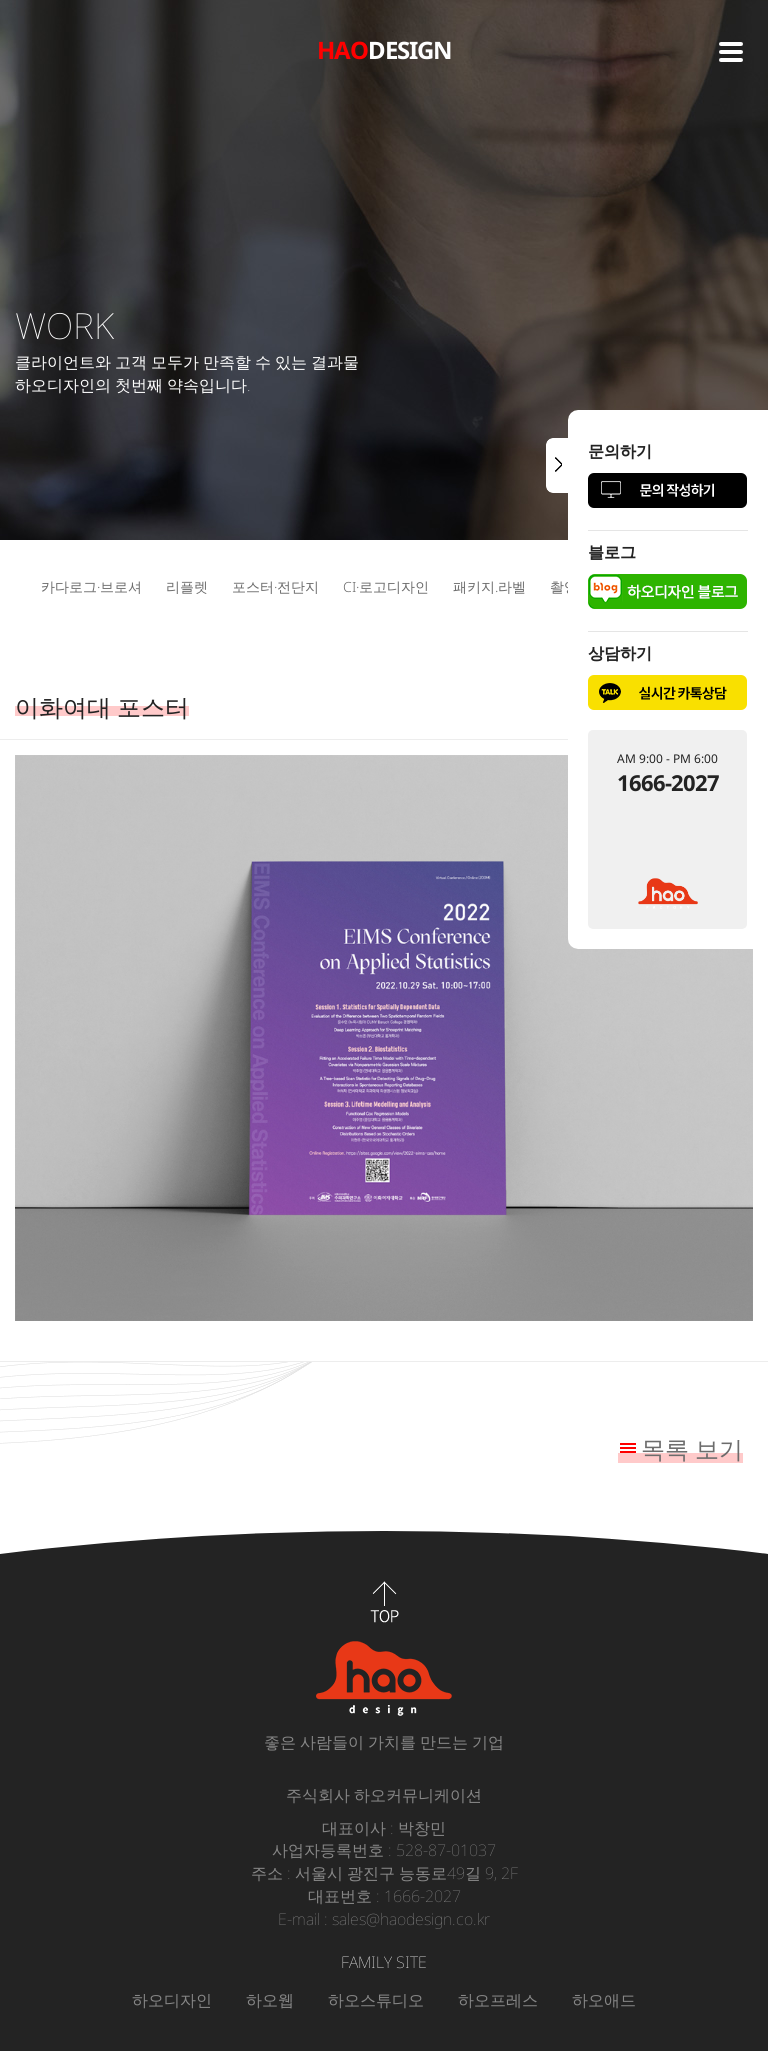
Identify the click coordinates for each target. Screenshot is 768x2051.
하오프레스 (498, 2000)
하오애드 (604, 2000)
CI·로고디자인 (386, 586)
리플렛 (187, 586)
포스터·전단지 (275, 586)
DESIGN (384, 49)
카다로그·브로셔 (91, 586)
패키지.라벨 (489, 586)
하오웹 (270, 2000)
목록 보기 (692, 1448)
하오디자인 (172, 2000)
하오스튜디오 (376, 2000)
